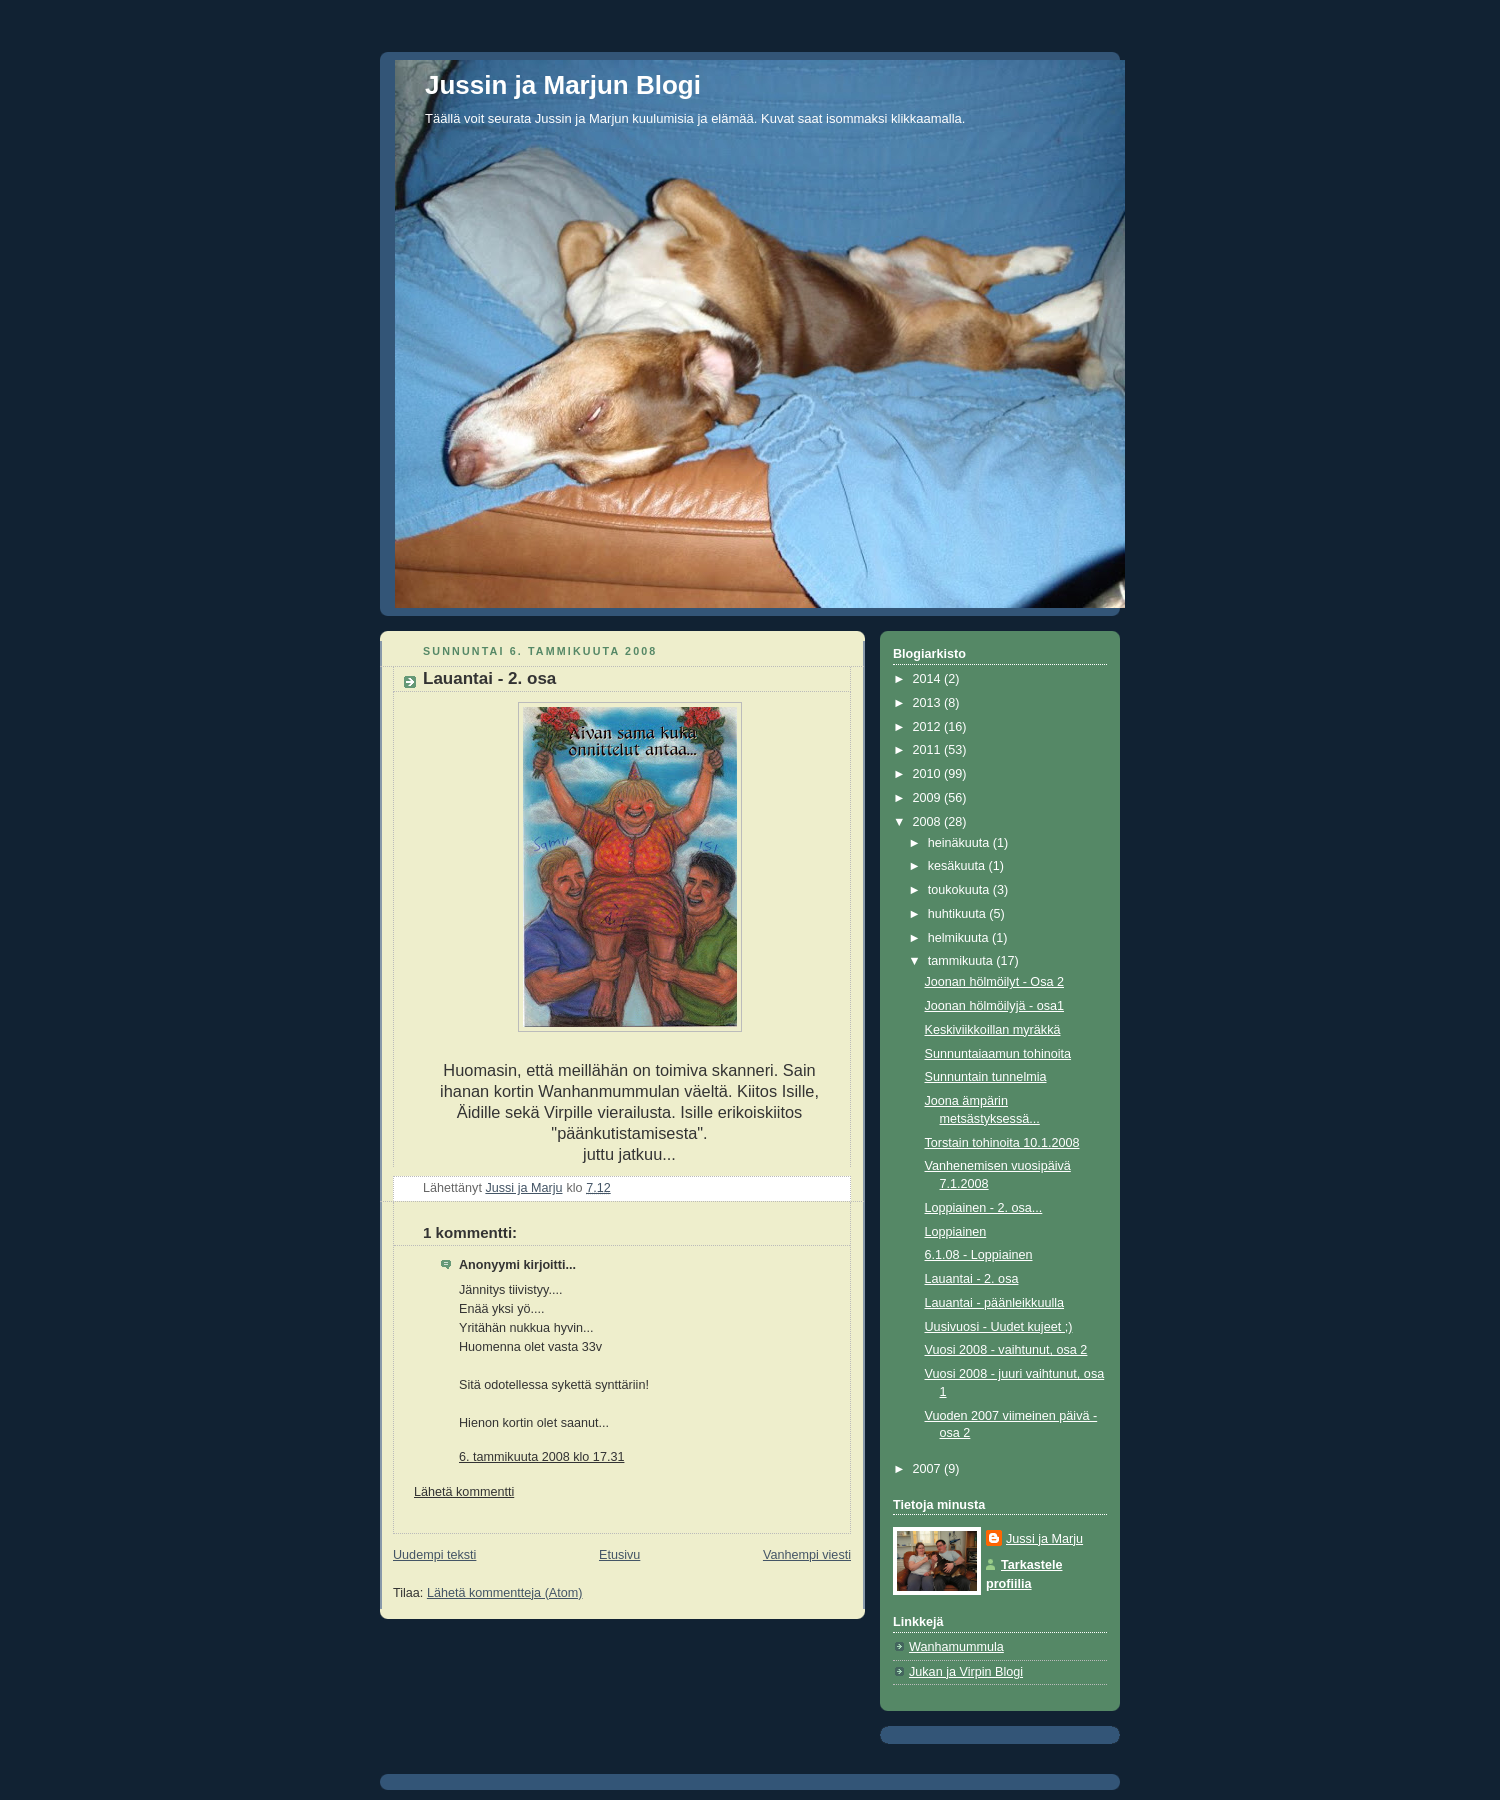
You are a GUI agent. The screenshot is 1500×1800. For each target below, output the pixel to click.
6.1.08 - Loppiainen (979, 1255)
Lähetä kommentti (464, 1492)
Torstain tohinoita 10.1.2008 (1002, 1143)
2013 (929, 703)
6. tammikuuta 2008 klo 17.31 (541, 1457)
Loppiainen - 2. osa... (984, 1208)
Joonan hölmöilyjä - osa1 (995, 1006)
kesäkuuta (958, 866)
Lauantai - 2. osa (972, 1279)
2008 (929, 822)
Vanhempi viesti (807, 1555)
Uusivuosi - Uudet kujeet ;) (999, 1327)
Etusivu (619, 1555)
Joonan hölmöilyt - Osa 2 (994, 982)
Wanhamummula (956, 1647)
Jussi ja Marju (1044, 1539)
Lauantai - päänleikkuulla (995, 1303)
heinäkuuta (960, 843)
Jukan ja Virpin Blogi (966, 1672)
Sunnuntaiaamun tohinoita (998, 1054)
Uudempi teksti (434, 1555)
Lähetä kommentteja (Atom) (505, 1593)
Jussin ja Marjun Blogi (563, 85)
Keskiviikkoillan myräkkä (993, 1030)
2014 (929, 679)
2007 (929, 1469)
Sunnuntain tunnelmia (986, 1077)
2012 (929, 727)
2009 (929, 798)
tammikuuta (962, 961)
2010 (929, 774)
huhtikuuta (959, 914)
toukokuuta (960, 890)
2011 (929, 750)
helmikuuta (960, 938)
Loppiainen (956, 1232)
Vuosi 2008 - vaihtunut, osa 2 (1006, 1350)
